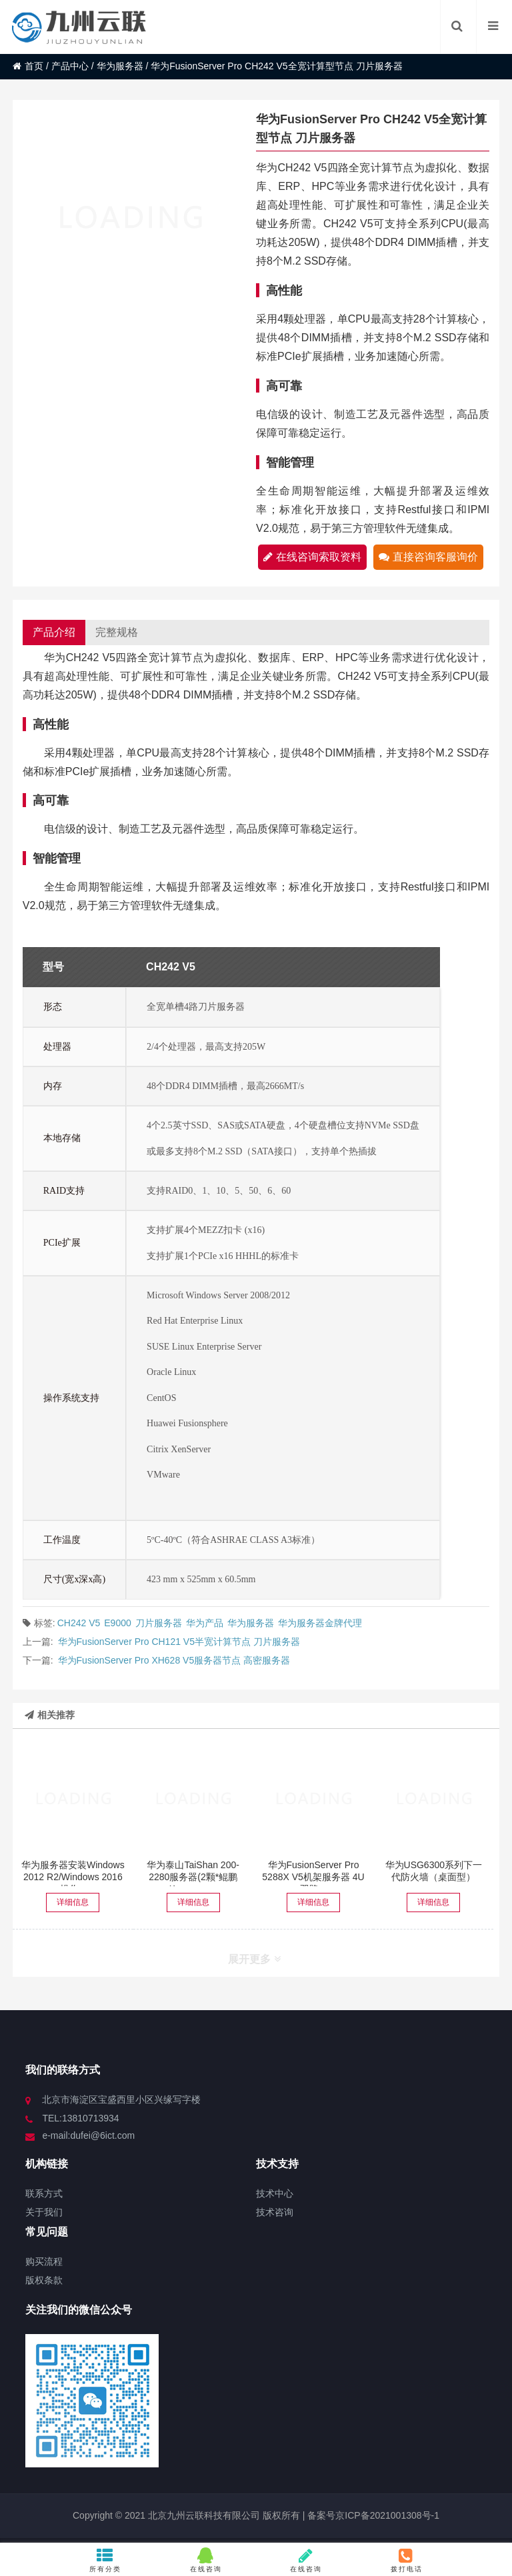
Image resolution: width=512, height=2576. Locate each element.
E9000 (117, 1623)
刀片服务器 (158, 1623)
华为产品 (204, 1623)
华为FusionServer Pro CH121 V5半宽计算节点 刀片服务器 (179, 1641)
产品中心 (70, 66)
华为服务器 (120, 66)
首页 (28, 66)
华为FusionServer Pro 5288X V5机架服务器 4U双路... (313, 1877)
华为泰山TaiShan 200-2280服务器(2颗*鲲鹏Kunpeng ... (193, 1877)
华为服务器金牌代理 (320, 1623)
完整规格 (116, 632)
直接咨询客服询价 (428, 557)
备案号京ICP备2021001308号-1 (372, 2515)
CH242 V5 (79, 1623)
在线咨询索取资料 (312, 557)
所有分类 (106, 2560)
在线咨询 (206, 2560)
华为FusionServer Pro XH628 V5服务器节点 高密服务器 (174, 1660)
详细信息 (73, 1902)
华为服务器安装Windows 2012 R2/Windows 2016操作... (73, 1877)
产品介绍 (54, 632)
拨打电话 (406, 2560)
